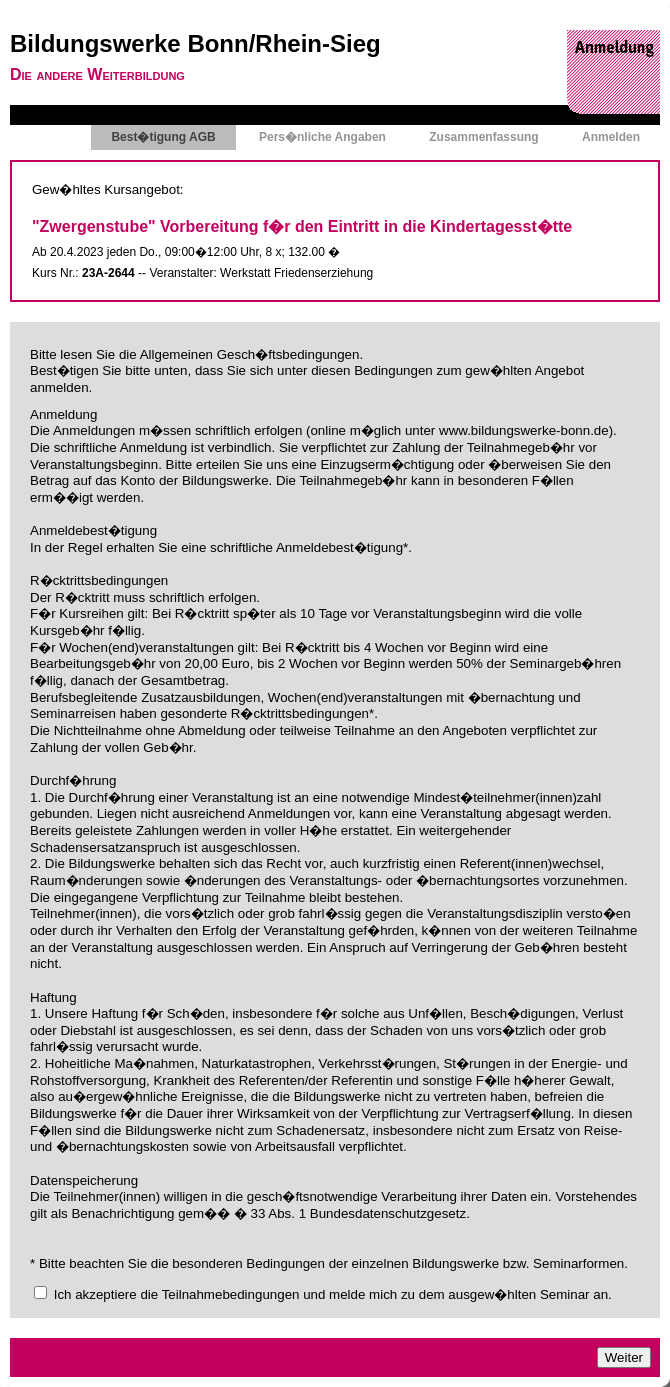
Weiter (624, 1357)
